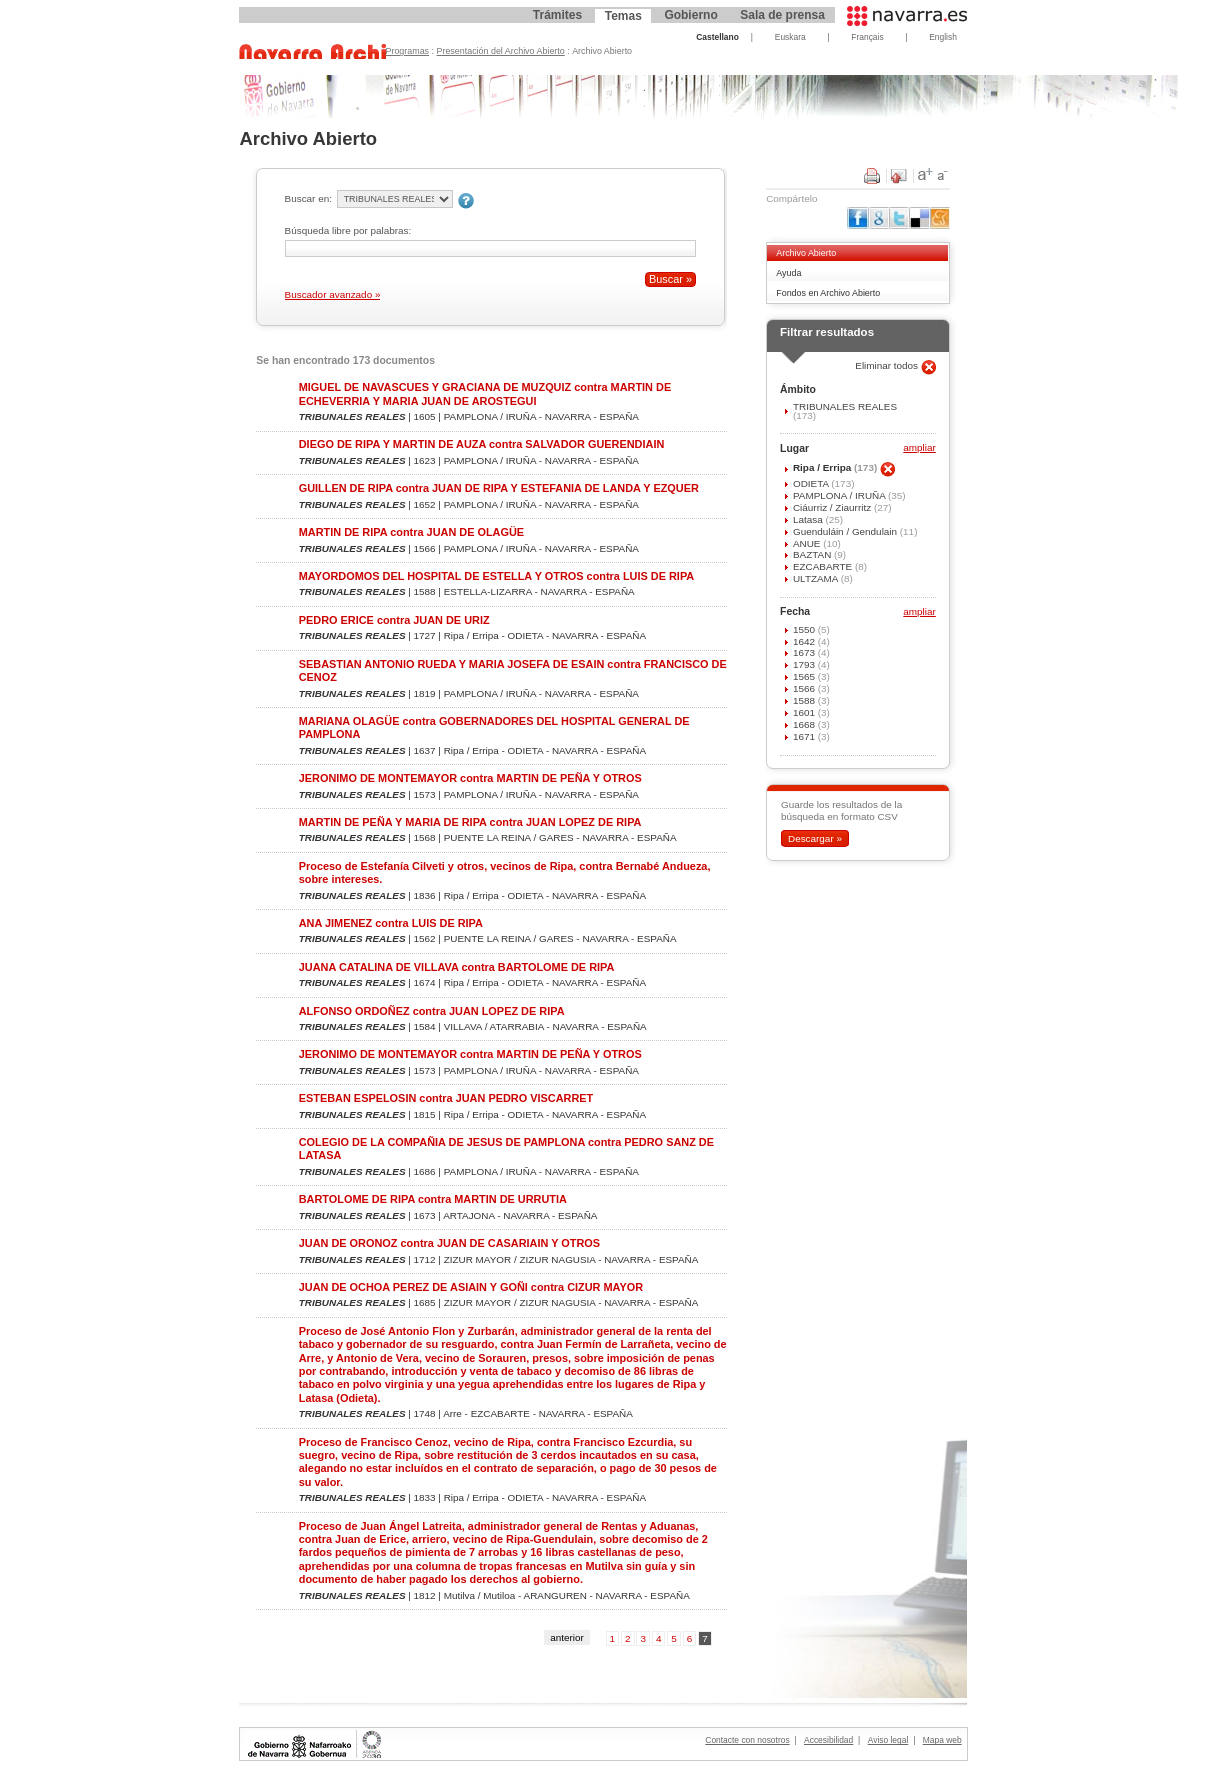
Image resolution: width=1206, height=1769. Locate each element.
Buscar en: (308, 198)
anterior (567, 1637)
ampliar (919, 448)
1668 (805, 724)
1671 (805, 736)
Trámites (557, 15)
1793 (805, 664)
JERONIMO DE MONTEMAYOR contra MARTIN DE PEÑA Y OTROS (470, 778)
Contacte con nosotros (747, 1740)
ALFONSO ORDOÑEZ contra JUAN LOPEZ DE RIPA (432, 1011)
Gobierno (690, 15)
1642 (805, 641)
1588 (805, 700)
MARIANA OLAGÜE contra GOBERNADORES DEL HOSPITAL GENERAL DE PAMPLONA (494, 727)
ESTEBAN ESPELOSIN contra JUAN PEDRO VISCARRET (446, 1098)
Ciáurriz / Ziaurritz (833, 507)
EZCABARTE (824, 566)
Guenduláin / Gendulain (846, 531)
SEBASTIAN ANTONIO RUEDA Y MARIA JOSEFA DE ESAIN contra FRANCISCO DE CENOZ (513, 670)
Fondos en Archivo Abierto (828, 293)
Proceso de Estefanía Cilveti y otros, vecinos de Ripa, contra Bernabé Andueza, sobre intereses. (505, 872)
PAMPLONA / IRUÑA (840, 495)
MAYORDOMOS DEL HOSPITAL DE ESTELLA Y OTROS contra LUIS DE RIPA (497, 576)
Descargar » (815, 838)
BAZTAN (813, 554)
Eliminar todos (888, 365)
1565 (805, 676)
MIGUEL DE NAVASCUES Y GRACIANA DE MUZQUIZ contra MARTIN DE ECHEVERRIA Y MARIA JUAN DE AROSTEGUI (485, 393)
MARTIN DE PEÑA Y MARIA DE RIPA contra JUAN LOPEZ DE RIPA (470, 822)
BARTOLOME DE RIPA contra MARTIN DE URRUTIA (433, 1199)
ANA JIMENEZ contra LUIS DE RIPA (391, 923)
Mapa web (942, 1740)
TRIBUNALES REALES (845, 406)
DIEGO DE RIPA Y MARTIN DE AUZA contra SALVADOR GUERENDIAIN (482, 444)
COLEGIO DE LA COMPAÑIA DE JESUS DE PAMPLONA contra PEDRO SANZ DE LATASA (506, 1148)
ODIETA (812, 483)
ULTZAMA (817, 578)
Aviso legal (888, 1740)
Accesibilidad (828, 1740)
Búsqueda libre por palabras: (348, 230)
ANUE (808, 543)
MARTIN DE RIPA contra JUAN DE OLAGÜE (411, 532)
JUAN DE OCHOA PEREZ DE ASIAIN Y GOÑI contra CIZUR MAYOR (471, 1287)
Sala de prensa (782, 15)
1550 (805, 629)
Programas (408, 51)
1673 (805, 652)
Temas (623, 16)
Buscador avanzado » (333, 294)
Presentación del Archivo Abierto (501, 51)
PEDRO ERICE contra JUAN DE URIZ (394, 620)
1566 (805, 688)
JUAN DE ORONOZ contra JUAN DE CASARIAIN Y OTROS (449, 1243)
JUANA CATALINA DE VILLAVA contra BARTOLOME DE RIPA (457, 967)
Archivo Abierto (806, 253)
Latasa (809, 519)
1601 (805, 712)
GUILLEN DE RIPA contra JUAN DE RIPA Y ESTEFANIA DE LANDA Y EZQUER (499, 488)
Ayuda (788, 273)
